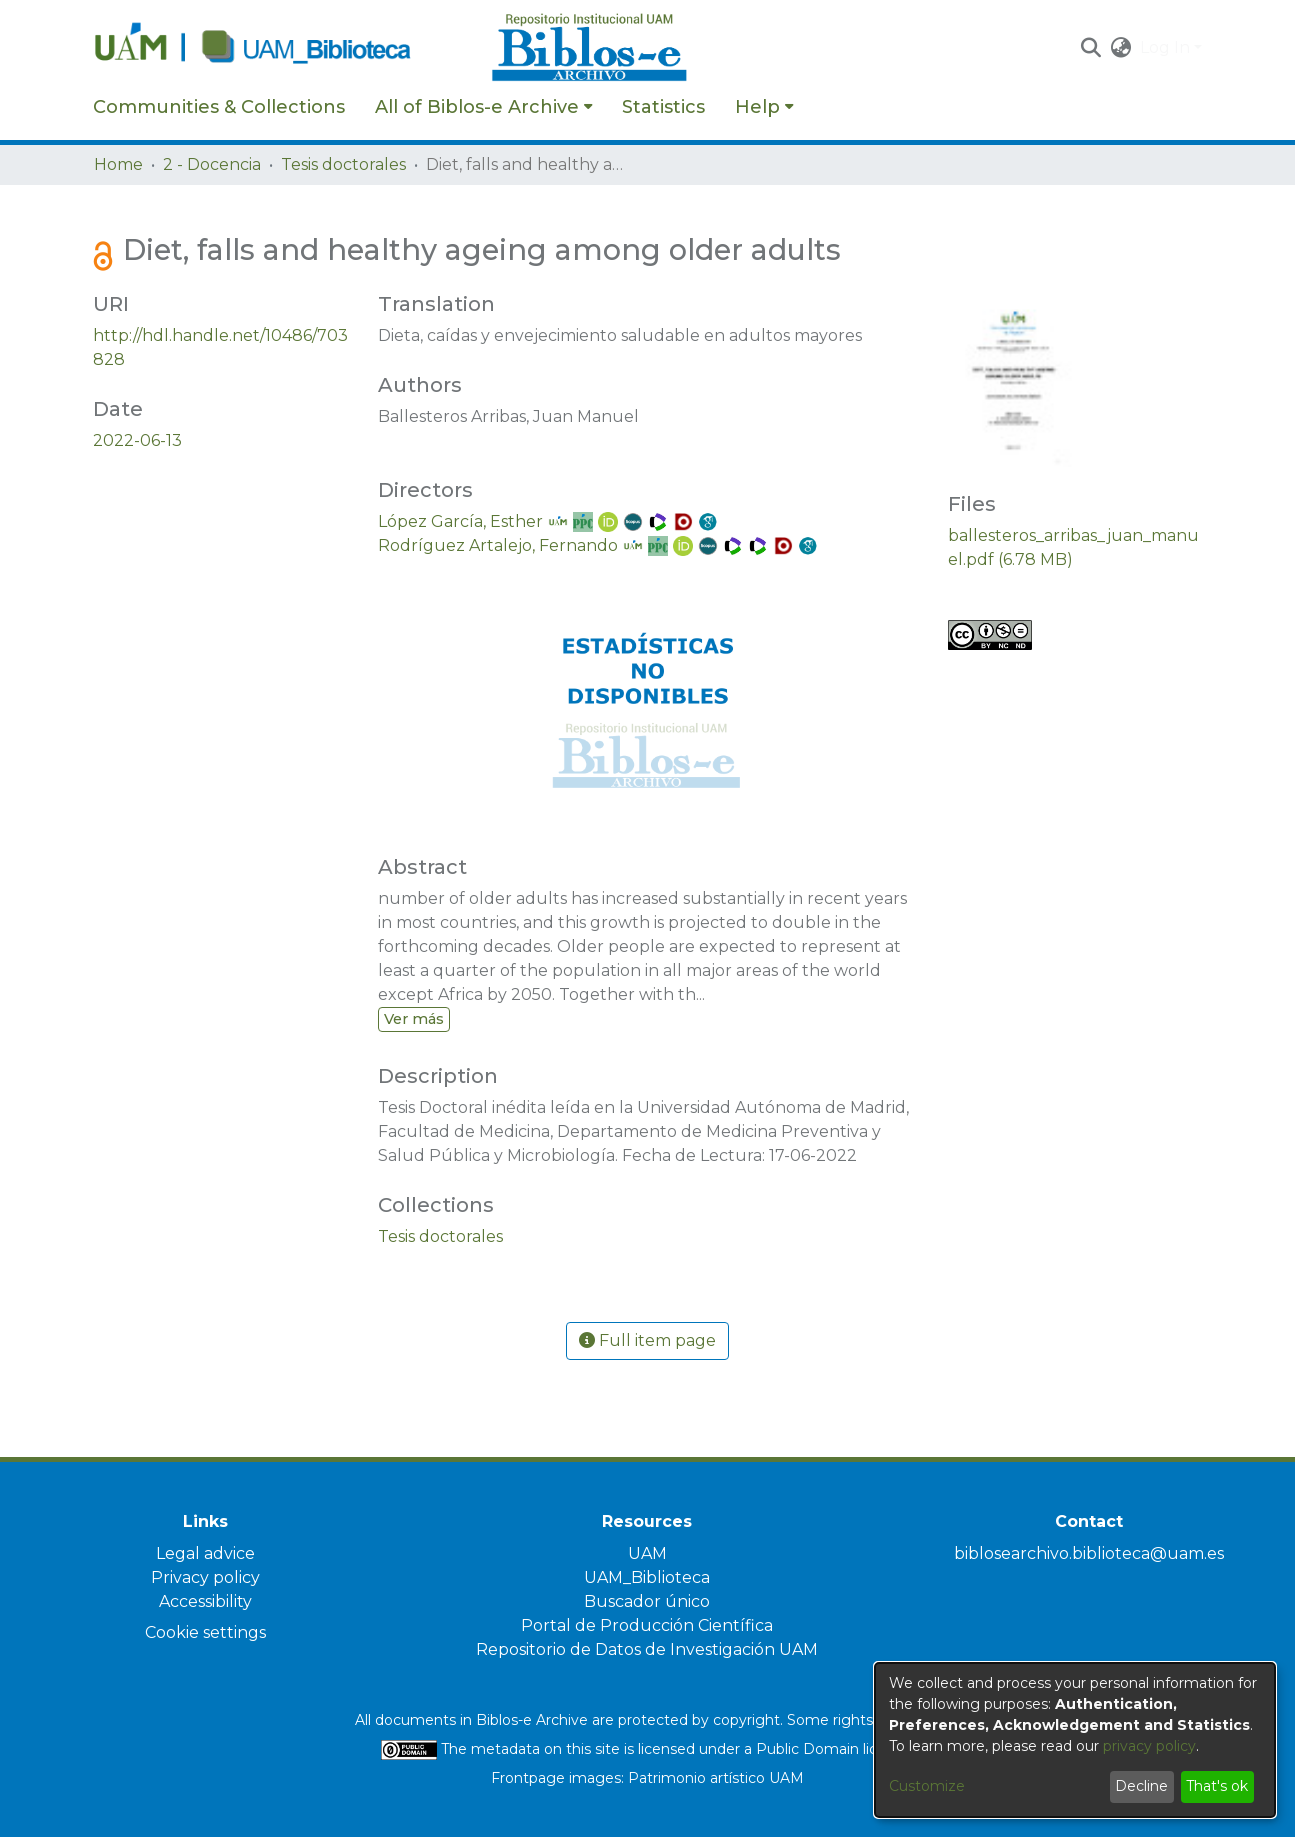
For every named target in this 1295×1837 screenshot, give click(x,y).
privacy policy (1149, 1746)
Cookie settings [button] (205, 1632)
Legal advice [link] (205, 1553)
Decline (1141, 1786)
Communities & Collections (219, 107)
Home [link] (118, 164)
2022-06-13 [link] (137, 440)
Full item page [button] (647, 1340)
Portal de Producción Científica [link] (647, 1625)
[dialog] (1075, 1740)
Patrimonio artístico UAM (716, 1778)
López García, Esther (460, 521)
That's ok (1217, 1786)
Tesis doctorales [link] (343, 164)
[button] (1091, 48)
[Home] (282, 48)
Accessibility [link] (205, 1601)
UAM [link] (647, 1553)
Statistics (663, 107)
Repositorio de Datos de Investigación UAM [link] (647, 1649)
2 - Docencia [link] (212, 164)
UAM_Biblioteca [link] (647, 1577)
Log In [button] (1167, 47)
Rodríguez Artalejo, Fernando (498, 545)
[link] (440, 1236)
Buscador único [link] (647, 1601)
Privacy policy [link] (205, 1577)
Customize (927, 1786)
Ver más (414, 1019)
